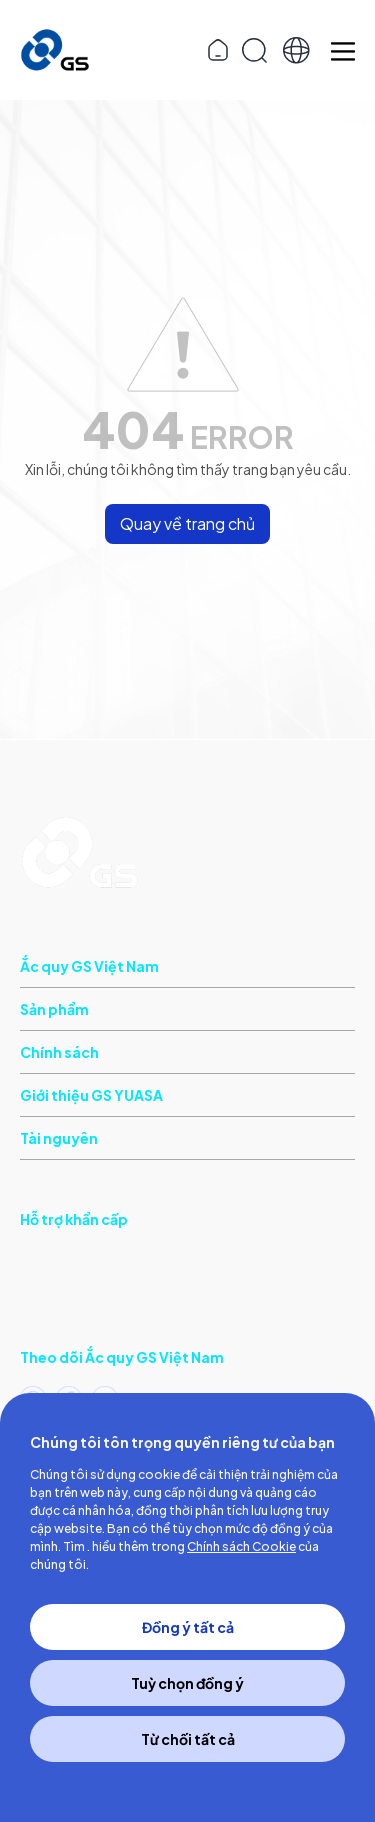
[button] (296, 50)
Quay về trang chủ (187, 523)
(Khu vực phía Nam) (135, 1260)
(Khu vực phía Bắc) (146, 1305)
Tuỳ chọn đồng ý (187, 1683)
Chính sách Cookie (241, 1546)
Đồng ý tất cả (188, 1627)
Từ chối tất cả (188, 1739)
